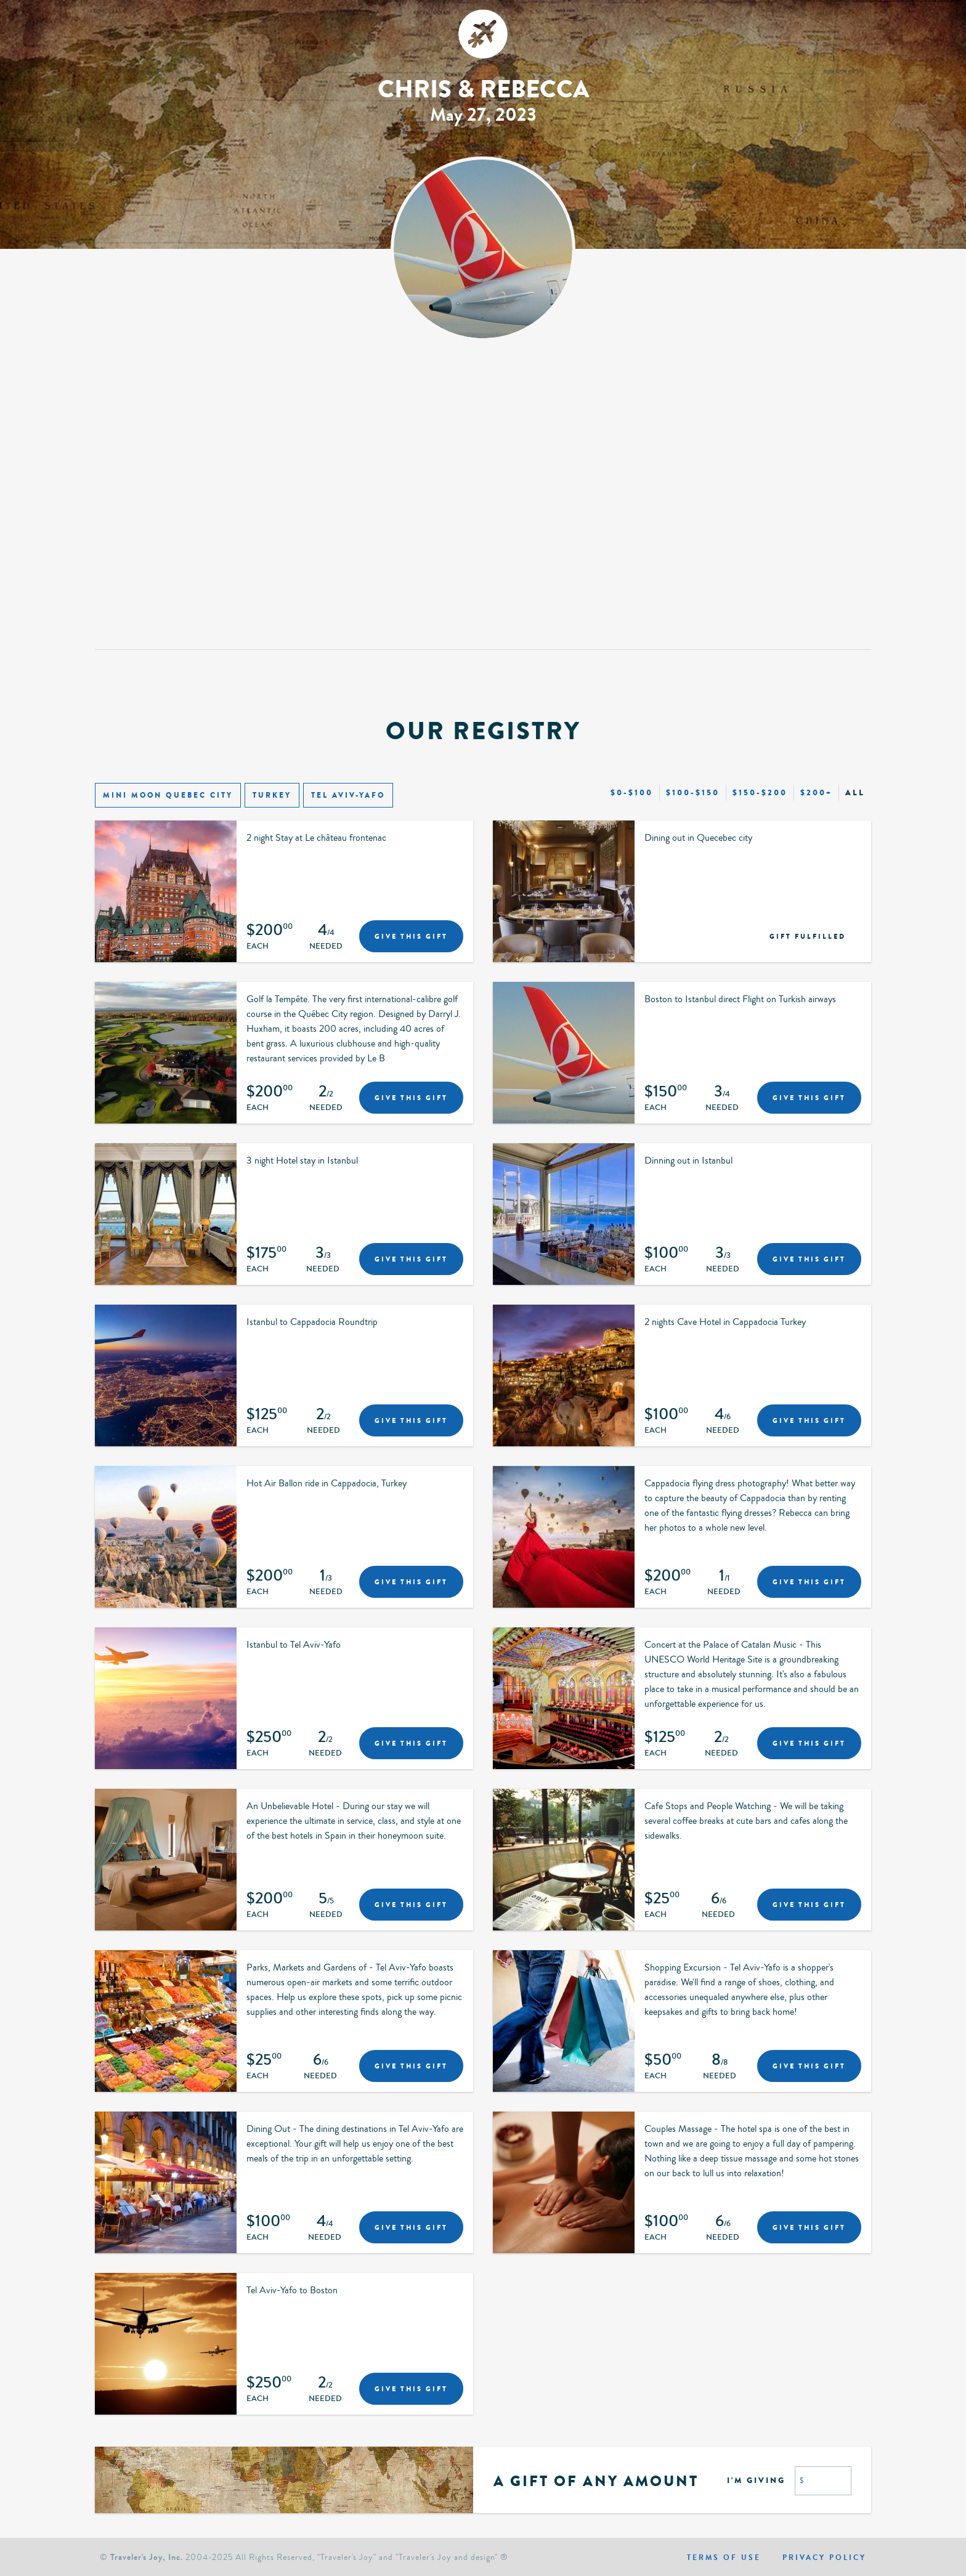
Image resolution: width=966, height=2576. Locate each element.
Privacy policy (824, 2557)
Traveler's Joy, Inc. (146, 2557)
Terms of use (724, 2557)
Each (257, 947)
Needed (326, 947)
